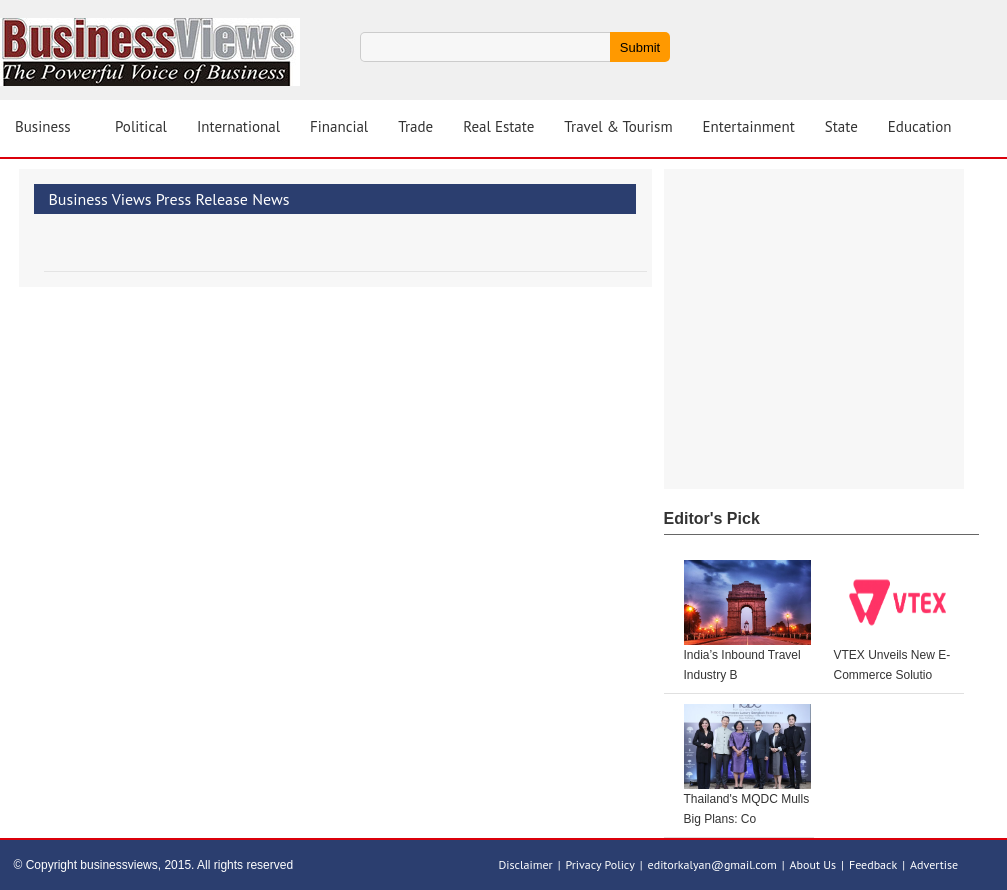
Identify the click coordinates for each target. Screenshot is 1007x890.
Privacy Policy (599, 864)
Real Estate (498, 126)
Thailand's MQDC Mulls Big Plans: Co (747, 809)
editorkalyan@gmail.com (712, 864)
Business (43, 126)
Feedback (873, 864)
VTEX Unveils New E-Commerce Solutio (892, 665)
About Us (813, 864)
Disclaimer (526, 864)
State (841, 126)
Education (920, 126)
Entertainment (749, 126)
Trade (415, 126)
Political (141, 126)
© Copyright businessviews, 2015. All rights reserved (154, 865)
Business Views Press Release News (169, 199)
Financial (339, 126)
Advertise (934, 864)
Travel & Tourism (618, 126)
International (238, 126)
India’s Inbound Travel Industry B (742, 665)
